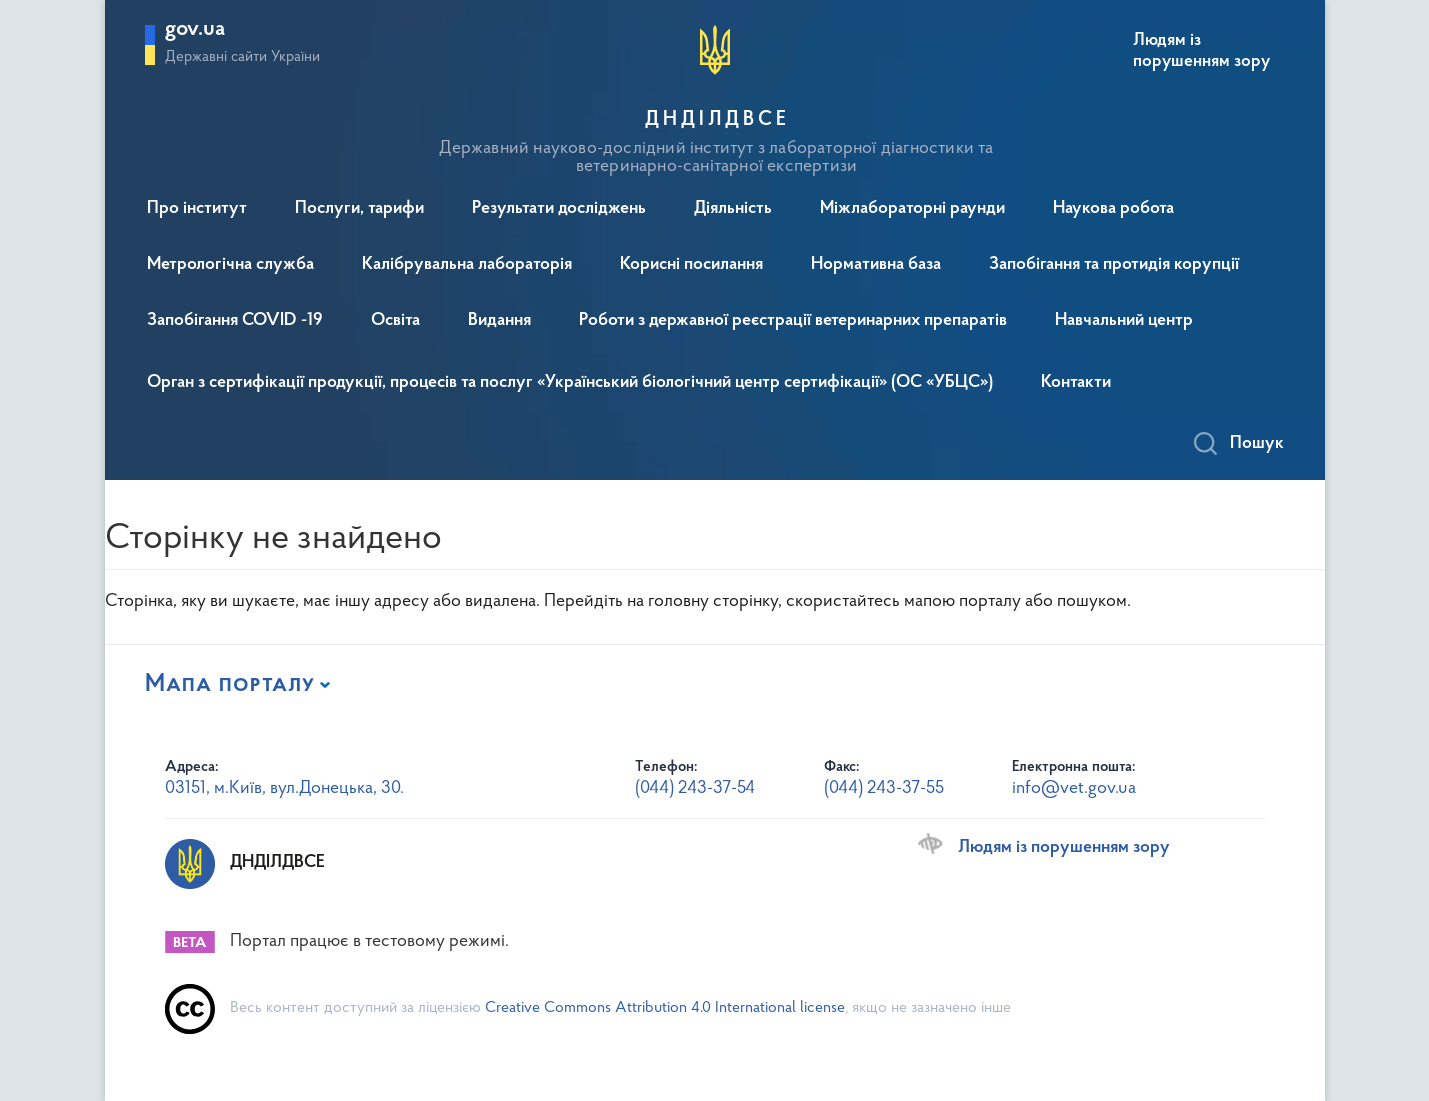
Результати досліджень (559, 209)
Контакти (1076, 383)
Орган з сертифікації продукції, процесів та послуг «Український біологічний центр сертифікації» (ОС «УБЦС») (570, 383)
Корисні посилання (691, 265)
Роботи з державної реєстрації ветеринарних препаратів (793, 321)
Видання (499, 321)
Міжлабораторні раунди (912, 209)
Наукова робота (1113, 209)
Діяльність (733, 209)
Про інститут (197, 209)
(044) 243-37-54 (695, 788)
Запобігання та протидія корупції (1114, 265)
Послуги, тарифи (359, 209)
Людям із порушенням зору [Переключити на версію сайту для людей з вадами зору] (1064, 848)
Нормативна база (876, 265)
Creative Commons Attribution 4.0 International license (665, 1008)
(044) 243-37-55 (884, 788)
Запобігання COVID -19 (235, 321)
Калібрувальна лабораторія (467, 265)
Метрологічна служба (230, 265)
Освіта (395, 321)
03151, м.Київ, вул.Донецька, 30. (284, 788)
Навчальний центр (1124, 321)
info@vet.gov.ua (1074, 788)
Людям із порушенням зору (1201, 51)
